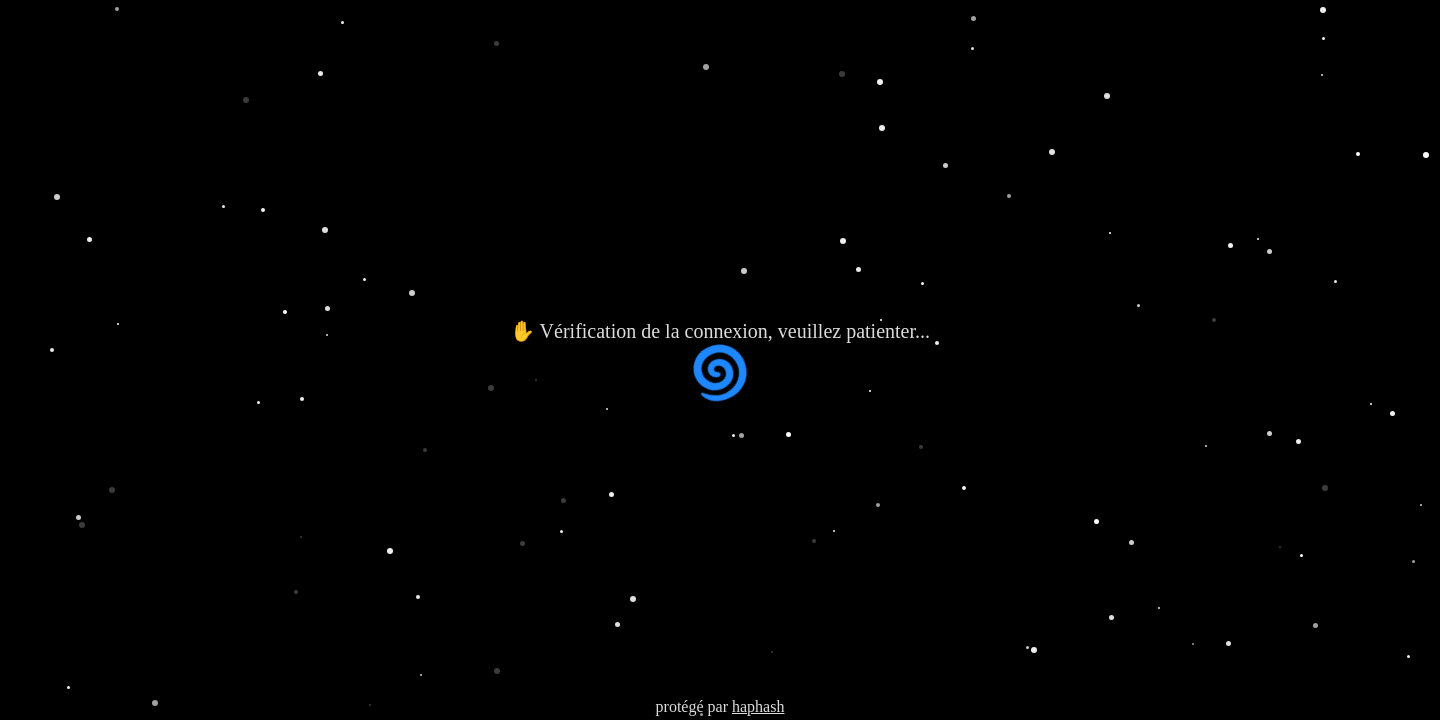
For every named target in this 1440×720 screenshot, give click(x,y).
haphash (758, 706)
